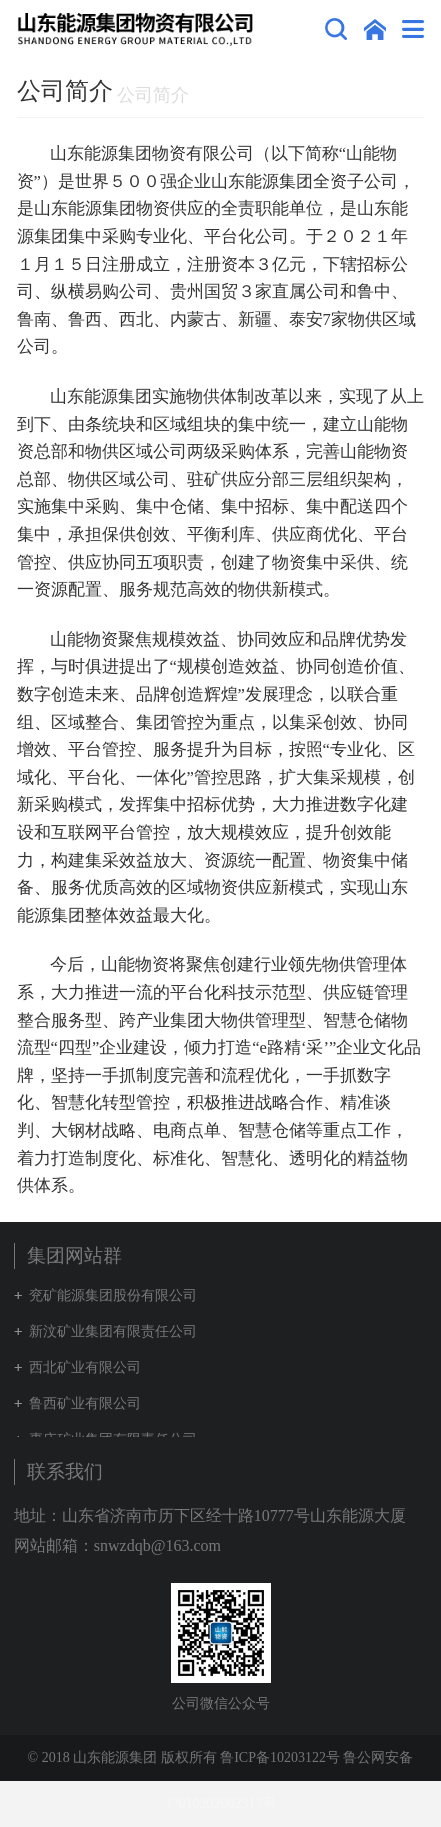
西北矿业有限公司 (85, 1367)
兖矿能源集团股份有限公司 (113, 1295)
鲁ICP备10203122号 (280, 1757)
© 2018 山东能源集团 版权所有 (122, 1757)
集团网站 (375, 29)
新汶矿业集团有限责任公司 (113, 1331)
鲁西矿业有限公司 (85, 1403)
